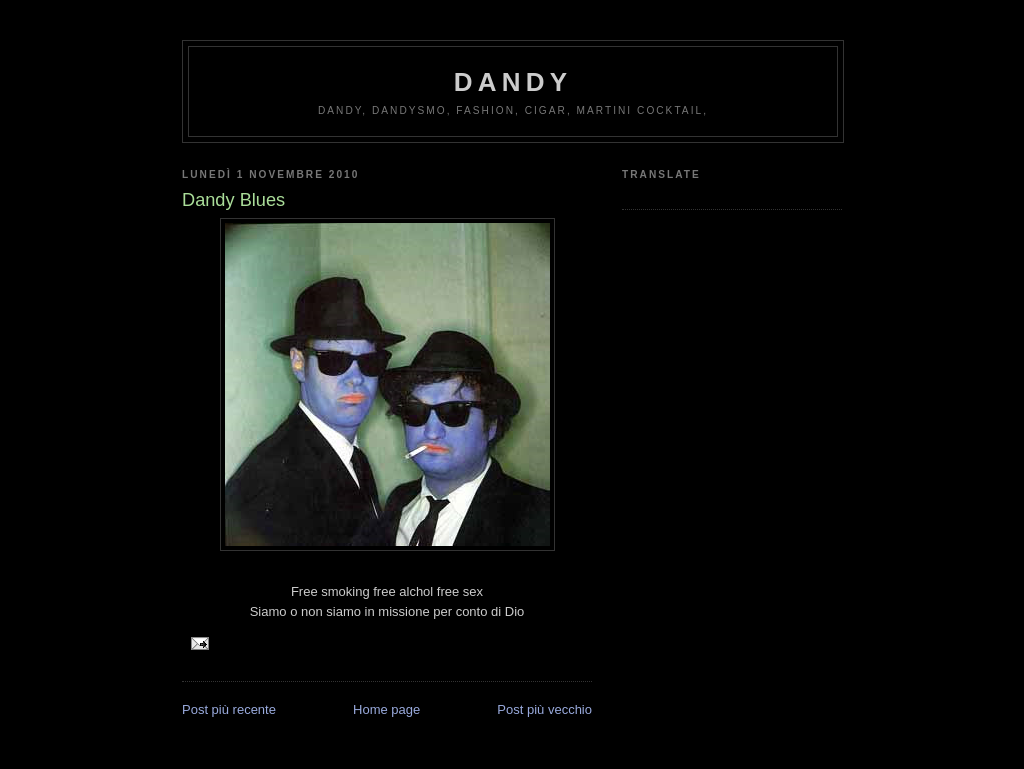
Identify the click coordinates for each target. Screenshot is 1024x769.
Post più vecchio (544, 709)
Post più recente (229, 709)
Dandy (513, 82)
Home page (386, 709)
